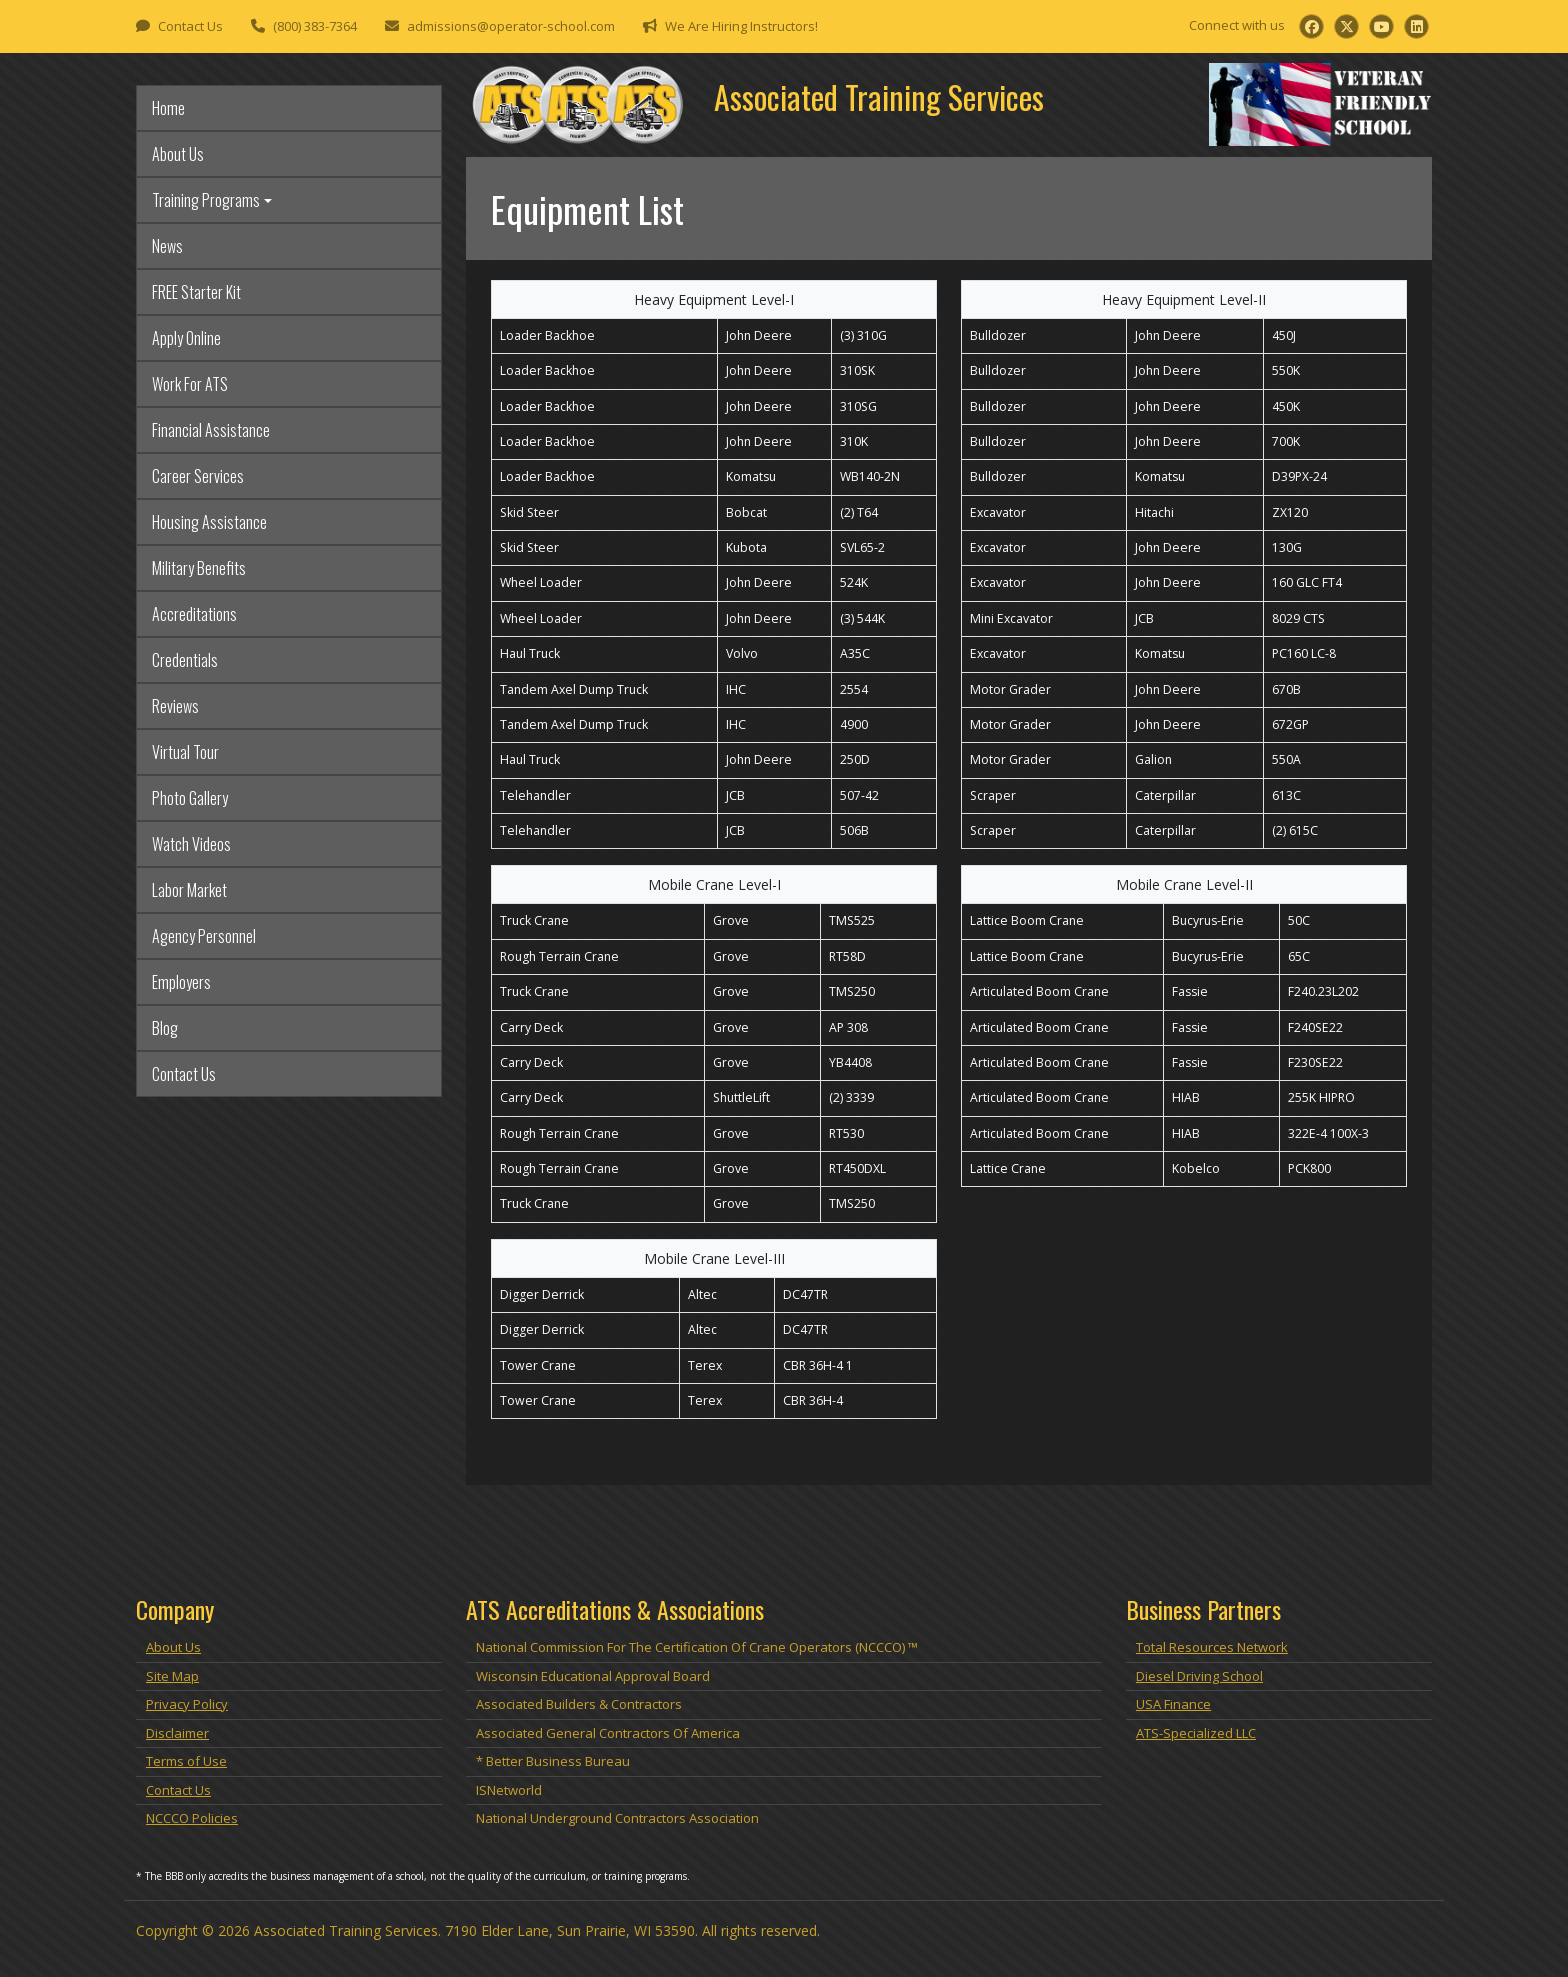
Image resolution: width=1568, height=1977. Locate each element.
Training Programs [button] (206, 200)
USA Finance (1173, 1704)
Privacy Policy (187, 1704)
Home (168, 108)
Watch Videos (191, 844)
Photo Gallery (190, 798)
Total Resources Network (1212, 1647)
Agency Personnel (204, 936)
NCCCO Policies (192, 1818)
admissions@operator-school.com (511, 26)
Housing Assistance (209, 522)
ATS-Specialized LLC (1196, 1733)
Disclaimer (177, 1733)
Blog (165, 1028)
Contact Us (190, 26)
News (167, 246)
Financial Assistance (211, 430)
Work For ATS (190, 384)
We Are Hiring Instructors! (741, 26)
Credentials (185, 660)
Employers (181, 982)
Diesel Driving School (1199, 1676)
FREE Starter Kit (196, 292)
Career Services (198, 476)
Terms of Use (186, 1761)
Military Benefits (199, 568)
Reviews (175, 706)
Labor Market (189, 890)
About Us (178, 154)
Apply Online (186, 338)
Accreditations (194, 614)
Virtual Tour (185, 752)
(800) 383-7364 (315, 26)
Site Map (172, 1676)
